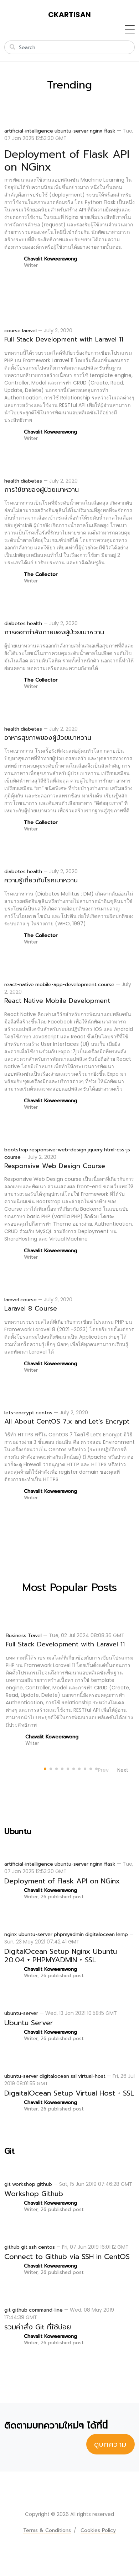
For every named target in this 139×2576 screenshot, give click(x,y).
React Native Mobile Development (57, 1001)
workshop (23, 2184)
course (12, 330)
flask (109, 131)
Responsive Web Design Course (54, 1166)
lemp (122, 1934)
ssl (74, 2076)
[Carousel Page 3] (55, 1767)
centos (44, 1412)
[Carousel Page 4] (61, 1767)
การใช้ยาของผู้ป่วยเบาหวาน (41, 490)
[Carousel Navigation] (113, 1770)
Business (16, 1635)
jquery (95, 1149)
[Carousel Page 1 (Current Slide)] (44, 1767)
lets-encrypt (19, 1412)
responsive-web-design (58, 1149)
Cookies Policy (98, 2530)
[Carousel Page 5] (67, 1767)
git (7, 2184)
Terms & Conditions (47, 2530)
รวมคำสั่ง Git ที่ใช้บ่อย (37, 2327)
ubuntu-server (71, 131)
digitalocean (100, 1934)
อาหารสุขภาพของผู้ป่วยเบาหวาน (47, 738)
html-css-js (117, 1149)
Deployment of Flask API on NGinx (66, 160)
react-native (19, 984)
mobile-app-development (66, 984)
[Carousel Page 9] (89, 1767)
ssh (33, 2247)
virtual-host (91, 2076)
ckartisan (69, 15)
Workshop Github (33, 2193)
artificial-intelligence (28, 131)
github (44, 2184)
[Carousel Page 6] (72, 1767)
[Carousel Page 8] (84, 1767)
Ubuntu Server (28, 2022)
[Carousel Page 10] (95, 1767)
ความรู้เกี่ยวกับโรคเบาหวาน (41, 880)
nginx (96, 131)
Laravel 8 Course (30, 1308)
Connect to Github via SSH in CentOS (67, 2256)
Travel (35, 1635)
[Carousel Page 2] (49, 1767)
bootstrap (16, 1149)
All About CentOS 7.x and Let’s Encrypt (66, 1421)
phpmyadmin (69, 1934)
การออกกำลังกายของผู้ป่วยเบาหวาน (54, 632)
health (11, 481)
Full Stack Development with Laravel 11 (63, 339)
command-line (46, 2310)
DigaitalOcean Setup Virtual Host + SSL (69, 2093)
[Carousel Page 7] (78, 1767)
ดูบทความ (110, 2444)
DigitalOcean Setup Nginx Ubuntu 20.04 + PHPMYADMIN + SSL (60, 1955)
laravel (29, 330)
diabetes (31, 481)
